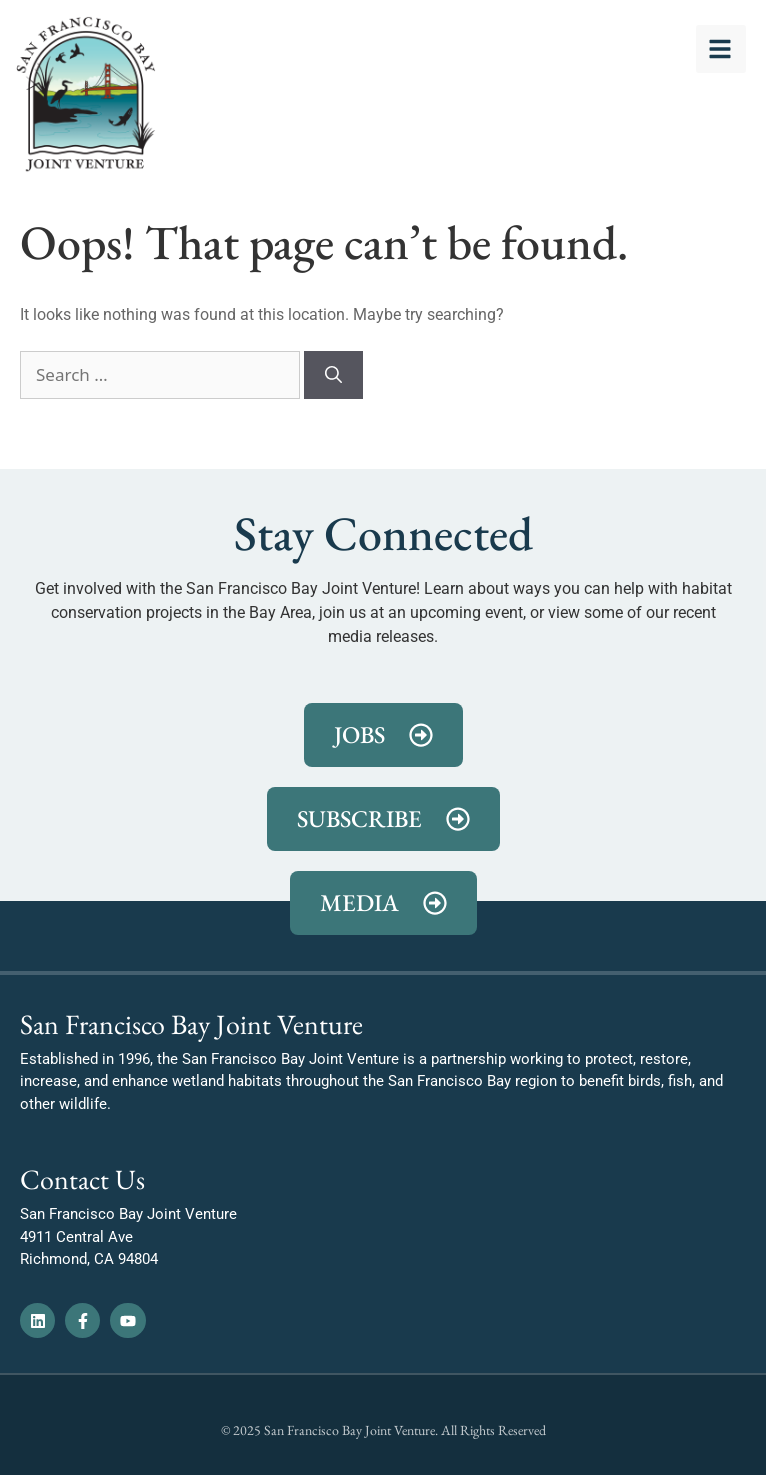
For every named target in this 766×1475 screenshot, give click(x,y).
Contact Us (82, 1179)
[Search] (333, 375)
